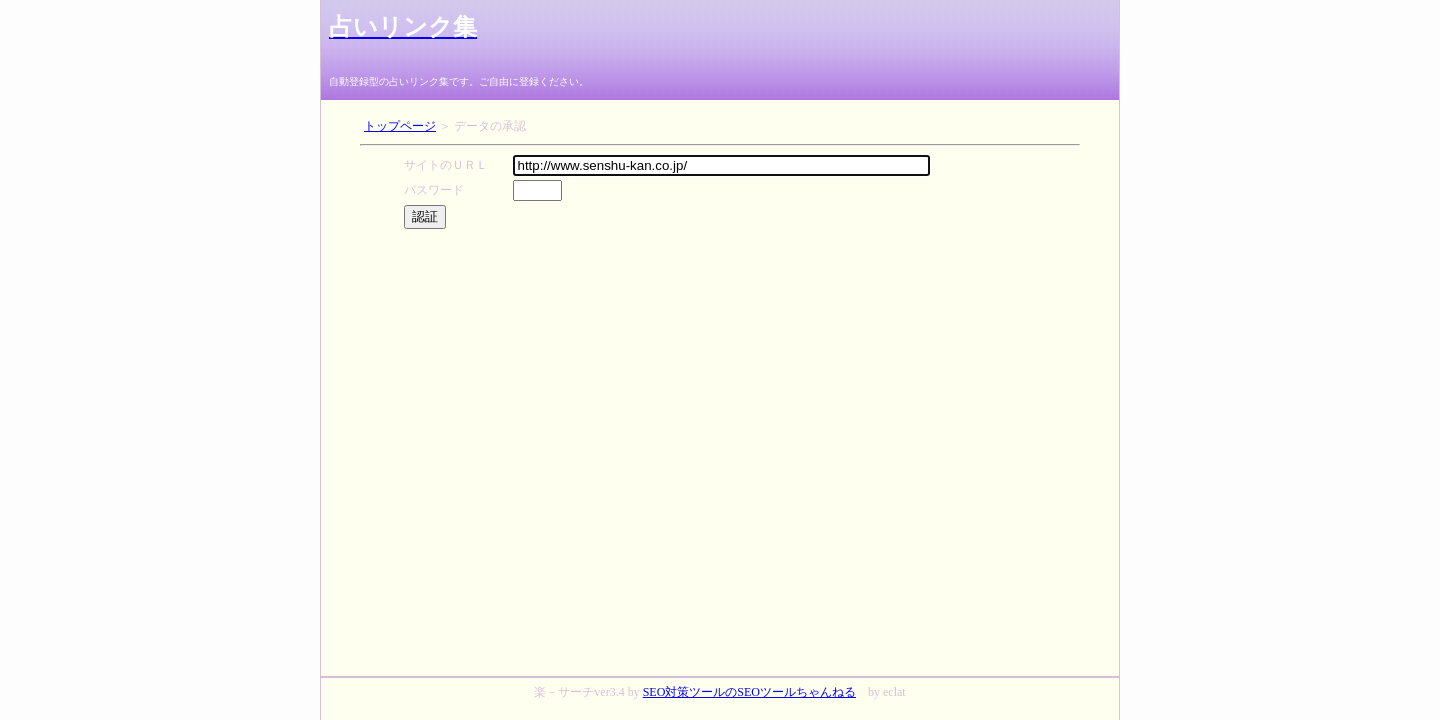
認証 (425, 216)
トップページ (400, 126)
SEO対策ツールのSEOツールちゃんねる (749, 692)
